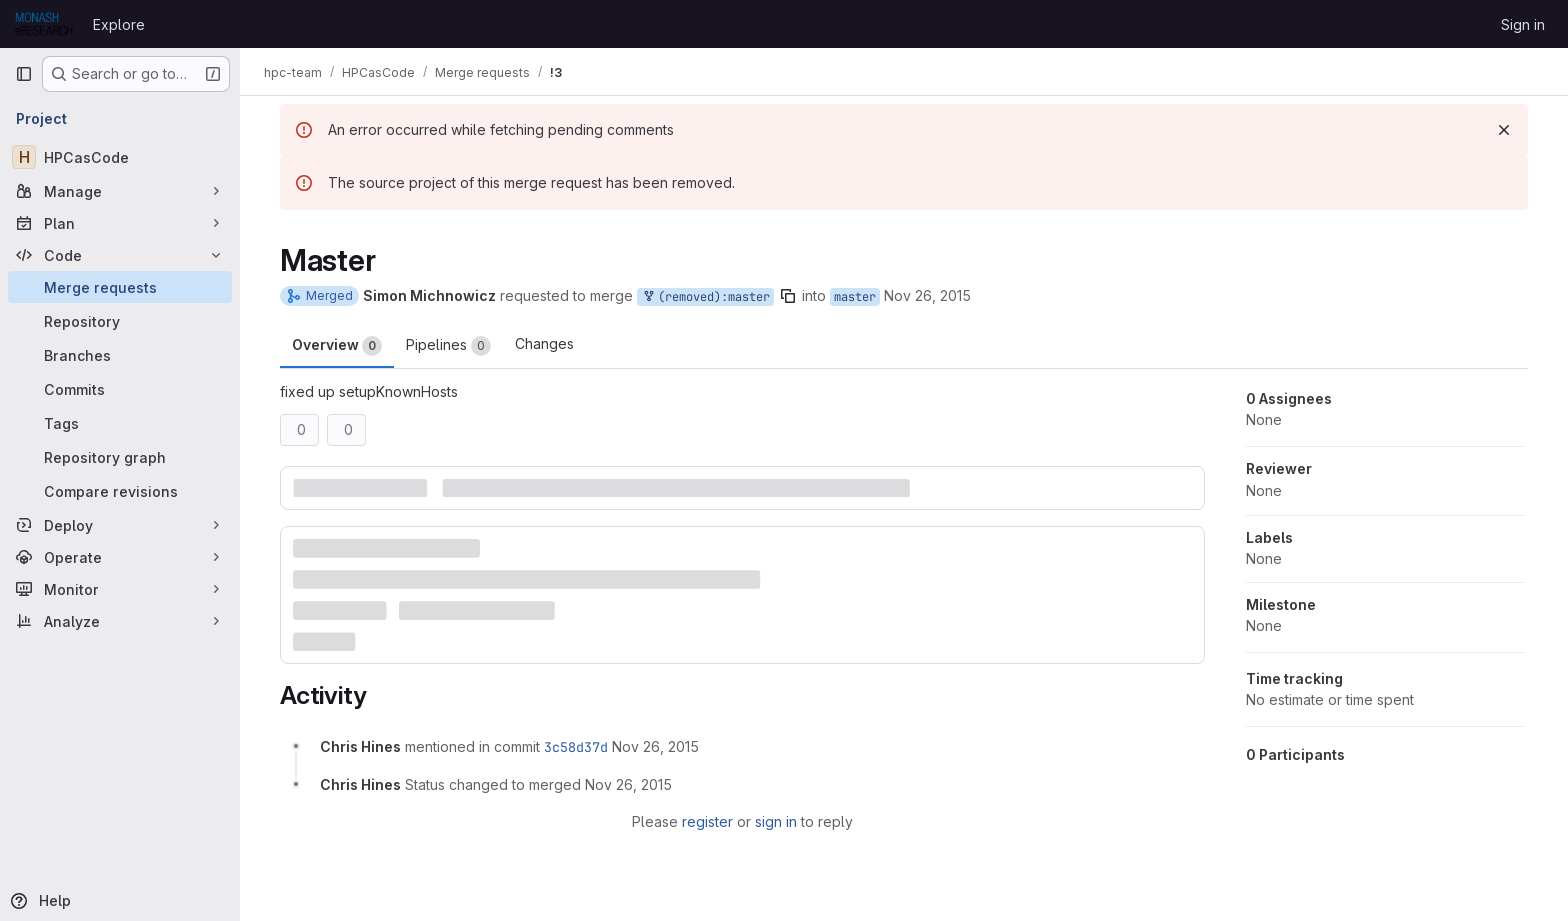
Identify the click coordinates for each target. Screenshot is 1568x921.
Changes (544, 343)
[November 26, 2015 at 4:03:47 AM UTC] (655, 746)
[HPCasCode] (120, 157)
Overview (337, 346)
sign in (776, 821)
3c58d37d (576, 747)
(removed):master (705, 297)
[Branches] (120, 355)
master (855, 297)
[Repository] (120, 321)
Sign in (1523, 24)
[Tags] (120, 423)
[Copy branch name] (788, 296)
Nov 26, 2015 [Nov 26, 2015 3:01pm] (927, 295)
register (707, 821)
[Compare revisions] (120, 491)
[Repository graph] (120, 457)
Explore (119, 24)
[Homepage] (44, 24)
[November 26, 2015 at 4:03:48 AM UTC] (628, 784)
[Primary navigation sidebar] (24, 74)
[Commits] (120, 389)
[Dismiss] (1504, 130)
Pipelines (448, 346)
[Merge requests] (120, 287)
